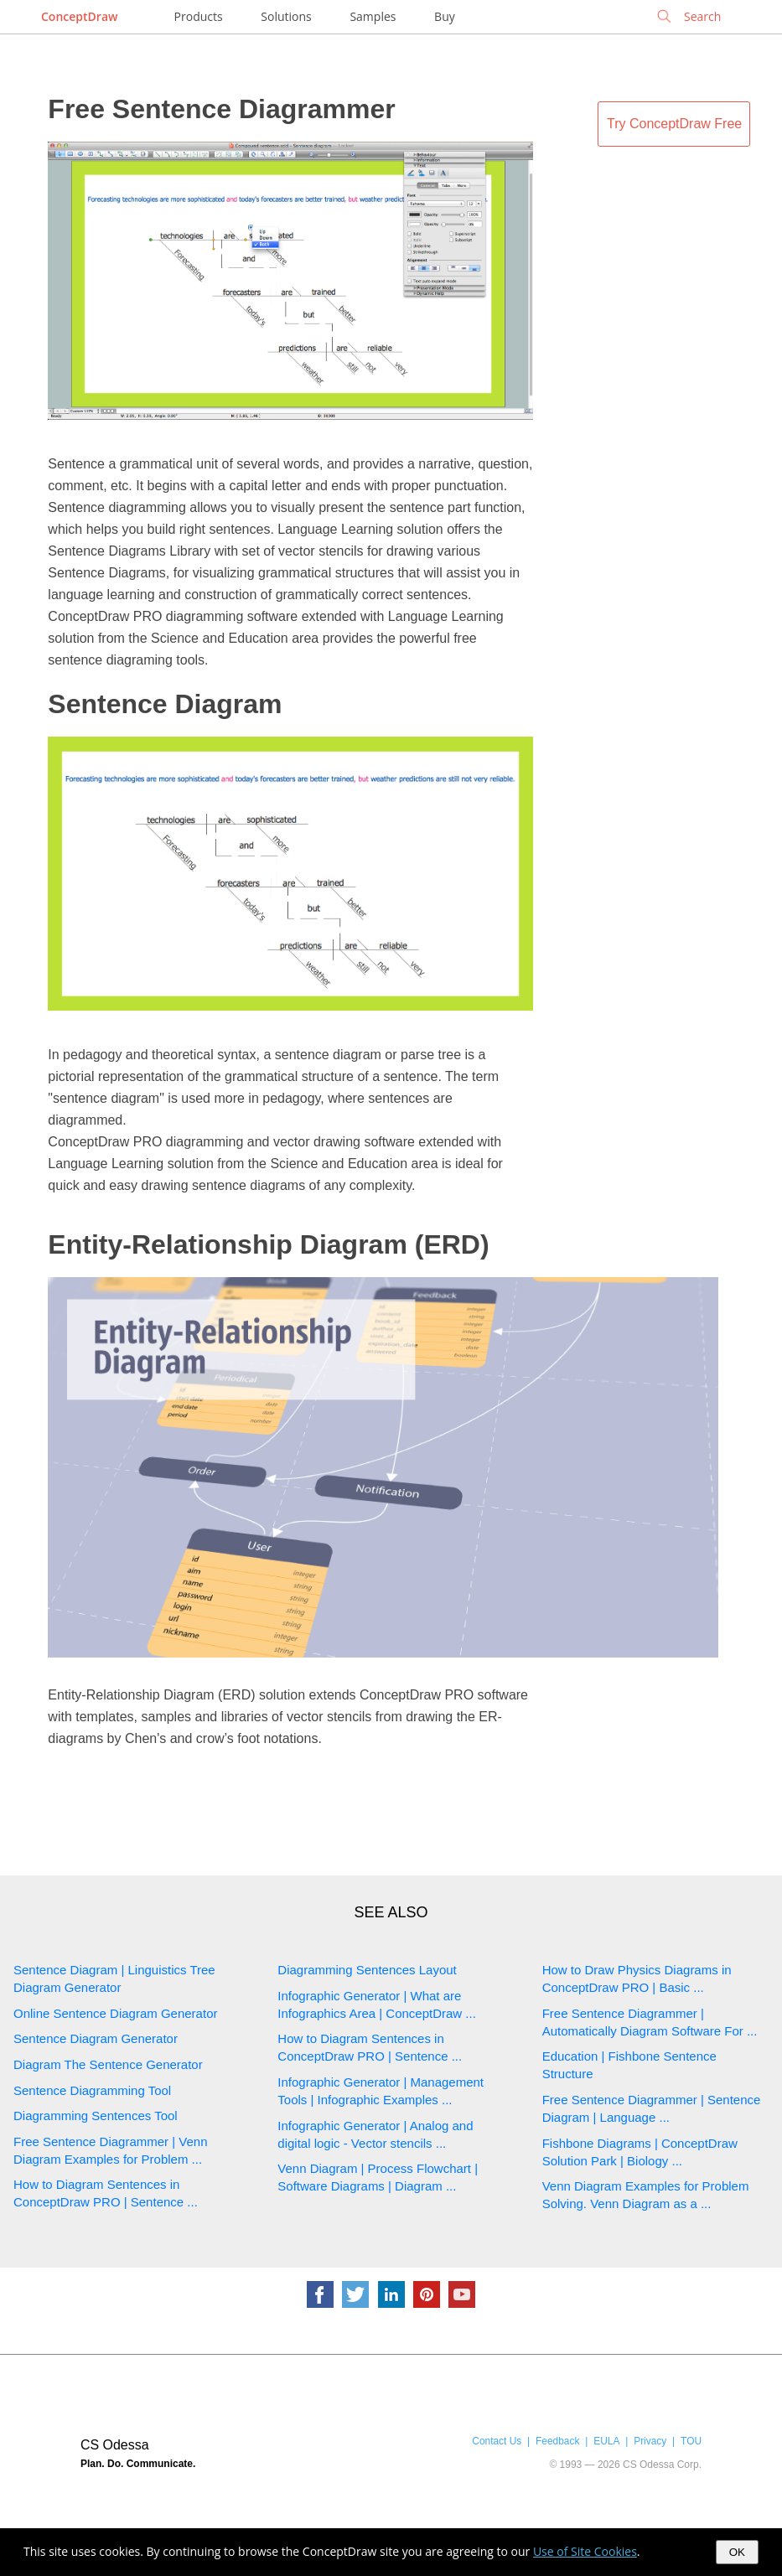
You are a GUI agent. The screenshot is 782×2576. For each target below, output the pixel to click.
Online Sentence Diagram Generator (115, 2013)
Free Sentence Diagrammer (221, 109)
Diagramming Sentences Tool (95, 2115)
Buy (444, 16)
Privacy (650, 2441)
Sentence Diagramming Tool (92, 2090)
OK (737, 2552)
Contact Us (496, 2441)
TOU (691, 2441)
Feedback (557, 2441)
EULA (606, 2441)
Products (198, 16)
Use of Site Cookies (585, 2551)
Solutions (286, 16)
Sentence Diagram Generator (95, 2038)
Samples (373, 16)
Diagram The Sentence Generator (108, 2064)
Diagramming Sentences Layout (366, 1970)
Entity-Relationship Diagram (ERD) (268, 1244)
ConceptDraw (79, 16)
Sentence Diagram (165, 704)
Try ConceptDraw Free (674, 123)
